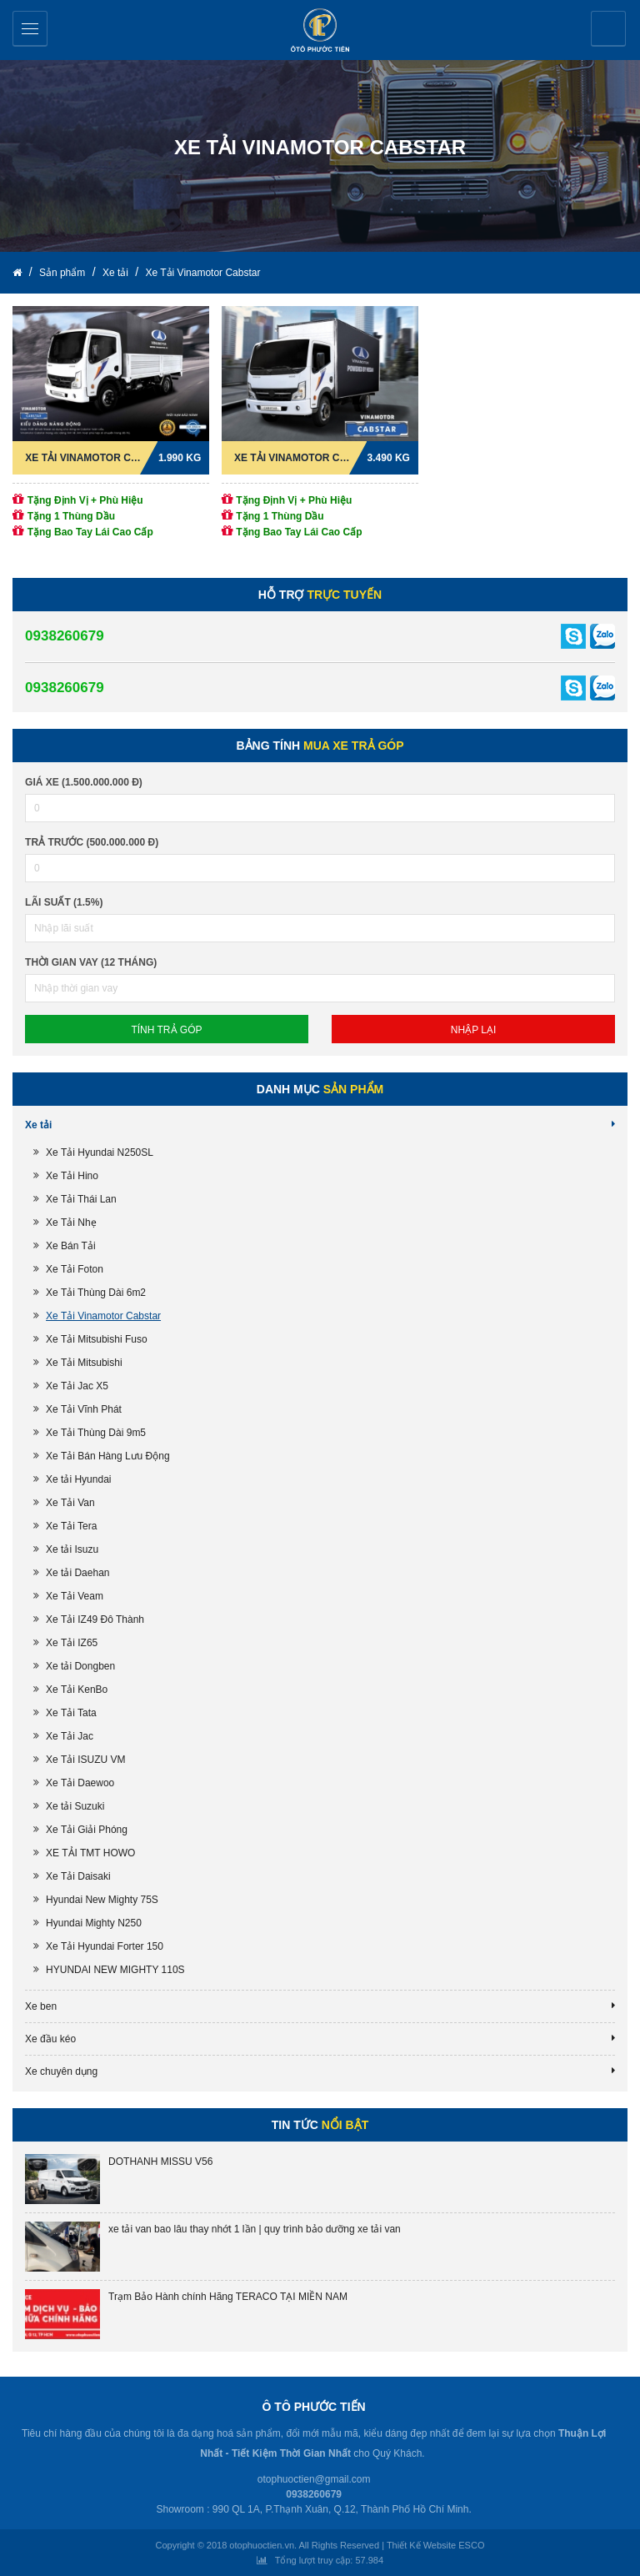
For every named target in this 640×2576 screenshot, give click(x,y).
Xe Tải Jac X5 (77, 1386)
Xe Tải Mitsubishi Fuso (97, 1339)
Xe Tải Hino (72, 1176)
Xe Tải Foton (74, 1269)
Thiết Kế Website (421, 2545)
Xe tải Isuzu (72, 1549)
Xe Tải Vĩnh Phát (84, 1409)
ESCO (471, 2545)
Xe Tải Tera (71, 1526)
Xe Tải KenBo (77, 1689)
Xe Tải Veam (74, 1596)
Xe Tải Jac (69, 1736)
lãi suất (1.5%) (63, 902)
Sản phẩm (63, 273)
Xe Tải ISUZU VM (85, 1759)
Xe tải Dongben (80, 1666)
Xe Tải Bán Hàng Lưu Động (108, 1456)
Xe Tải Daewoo (80, 1783)
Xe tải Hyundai (78, 1479)
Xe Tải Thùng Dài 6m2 (96, 1292)
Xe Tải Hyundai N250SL (99, 1152)
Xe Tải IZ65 (72, 1643)
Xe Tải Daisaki (78, 1876)
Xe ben (41, 2006)
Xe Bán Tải (70, 1246)
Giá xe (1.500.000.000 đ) (83, 782)
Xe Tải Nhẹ (71, 1222)
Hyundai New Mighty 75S (102, 1900)
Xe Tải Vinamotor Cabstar (202, 273)
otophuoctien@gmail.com (314, 2479)
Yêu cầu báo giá (610, 29)
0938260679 (64, 636)
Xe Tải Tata (71, 1713)
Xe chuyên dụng (61, 2071)
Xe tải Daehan (77, 1573)
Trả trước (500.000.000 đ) (91, 842)
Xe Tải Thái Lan (81, 1199)
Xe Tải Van (70, 1503)
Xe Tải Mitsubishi (84, 1362)
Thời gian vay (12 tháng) (91, 962)
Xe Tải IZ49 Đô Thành (95, 1619)
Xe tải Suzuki (75, 1806)
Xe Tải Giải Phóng (87, 1829)
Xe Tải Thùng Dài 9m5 (96, 1433)
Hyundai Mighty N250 (94, 1923)
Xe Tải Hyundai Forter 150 (104, 1946)
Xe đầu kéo (50, 2039)
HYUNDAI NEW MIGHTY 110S (115, 1970)
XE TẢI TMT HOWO (90, 1853)
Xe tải (116, 273)
